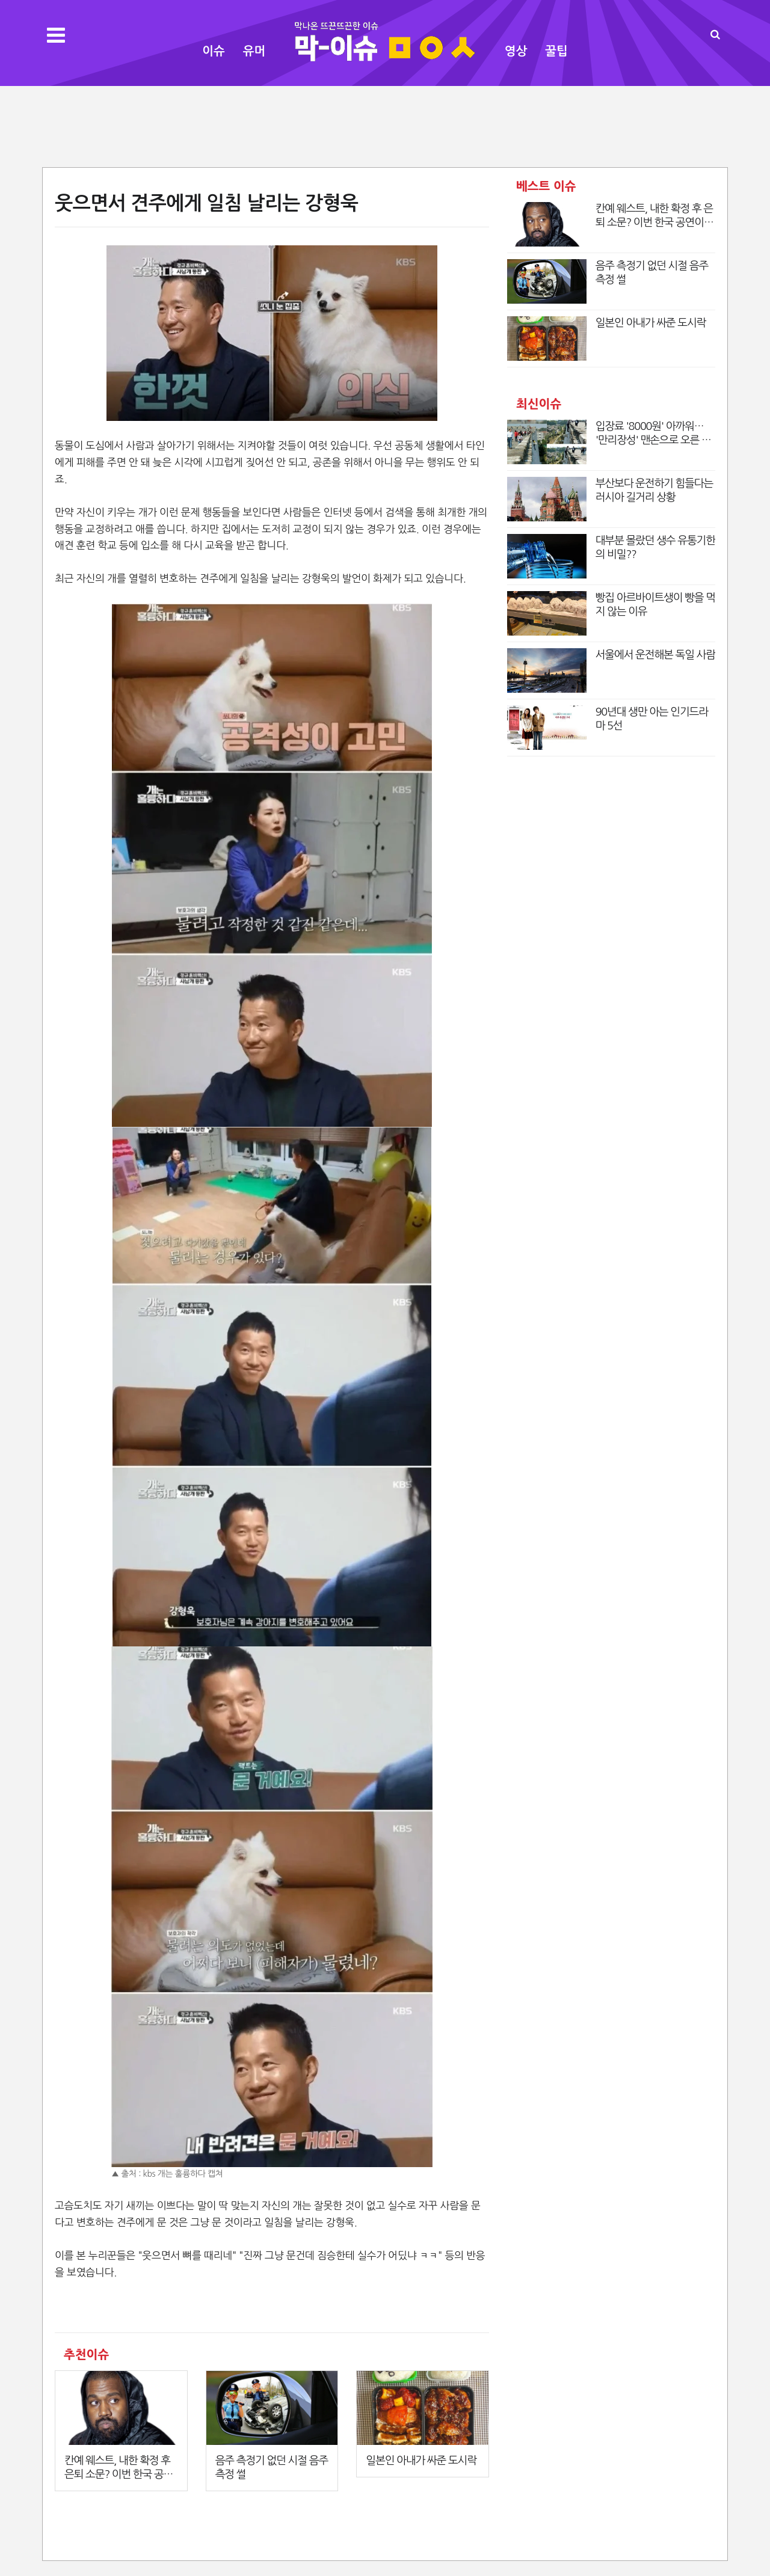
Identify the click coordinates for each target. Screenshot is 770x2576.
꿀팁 (556, 51)
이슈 (213, 51)
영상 (516, 51)
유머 (254, 51)
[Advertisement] (385, 125)
